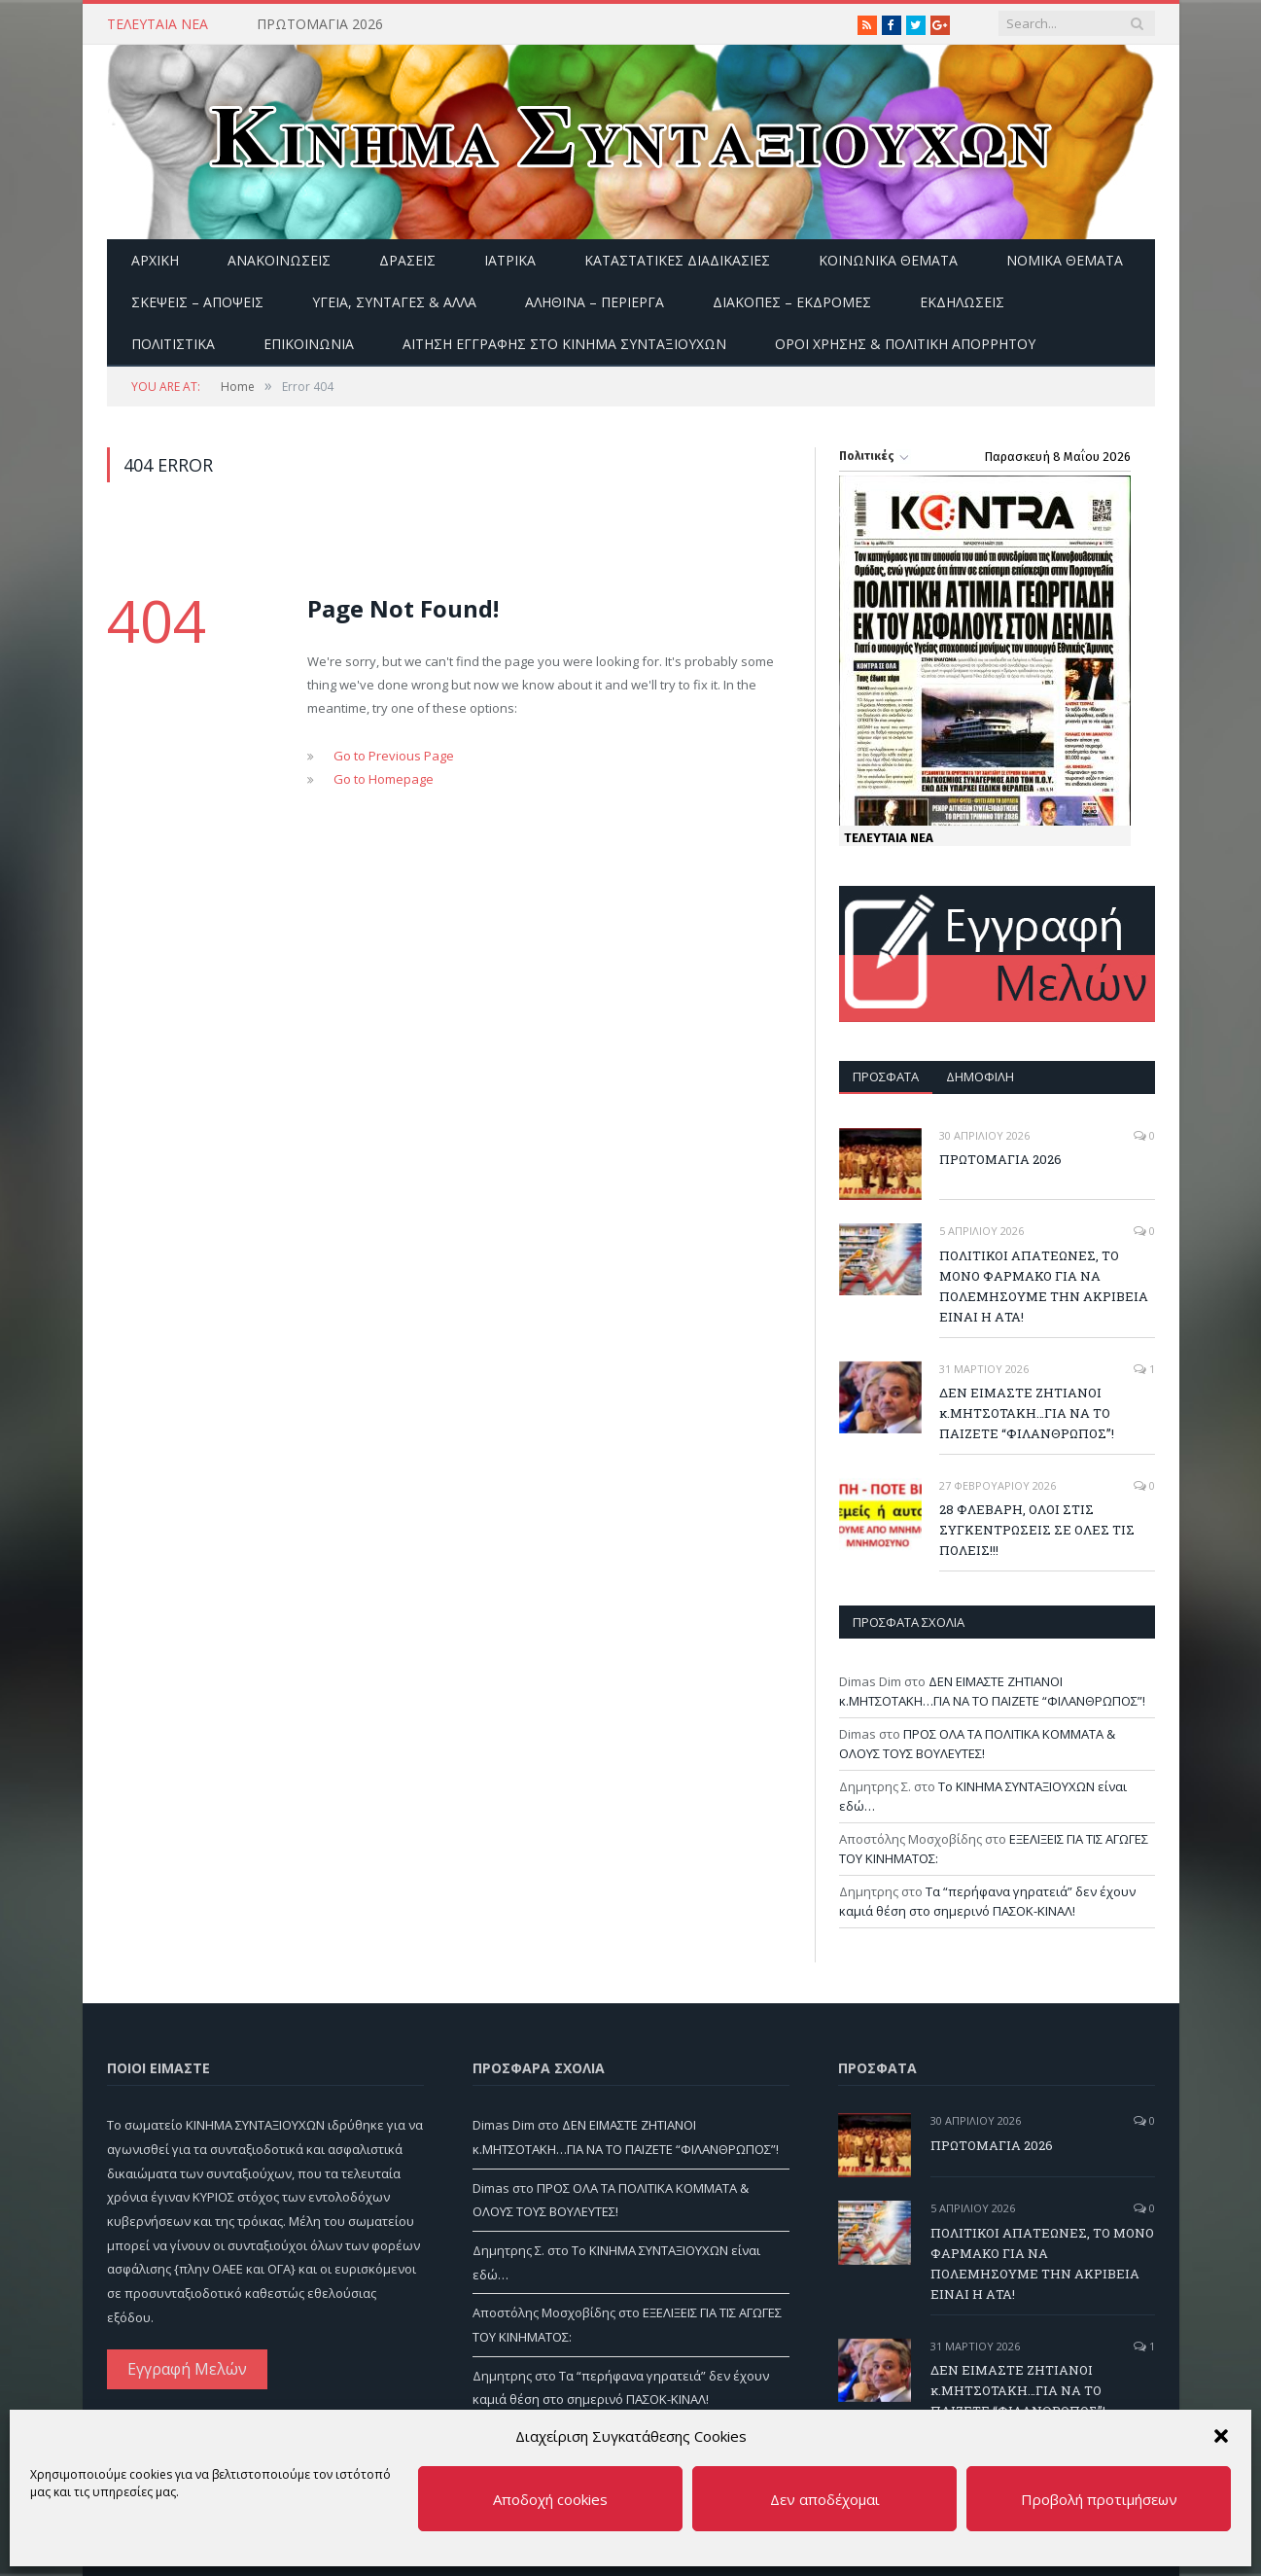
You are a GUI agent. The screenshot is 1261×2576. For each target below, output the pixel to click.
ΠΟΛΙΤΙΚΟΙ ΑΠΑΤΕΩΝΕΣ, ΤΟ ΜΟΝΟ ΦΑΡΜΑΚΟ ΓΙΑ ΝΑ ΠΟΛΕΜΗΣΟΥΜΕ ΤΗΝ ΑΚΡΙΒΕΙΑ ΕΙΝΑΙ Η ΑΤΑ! (1043, 1286)
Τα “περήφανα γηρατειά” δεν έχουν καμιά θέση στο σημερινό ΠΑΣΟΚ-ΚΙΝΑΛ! (987, 1901)
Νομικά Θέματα (1064, 260)
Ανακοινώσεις (279, 260)
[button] (1221, 2436)
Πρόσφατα (886, 1076)
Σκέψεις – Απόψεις (197, 302)
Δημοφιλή (980, 1076)
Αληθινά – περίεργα (594, 302)
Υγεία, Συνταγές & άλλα (394, 302)
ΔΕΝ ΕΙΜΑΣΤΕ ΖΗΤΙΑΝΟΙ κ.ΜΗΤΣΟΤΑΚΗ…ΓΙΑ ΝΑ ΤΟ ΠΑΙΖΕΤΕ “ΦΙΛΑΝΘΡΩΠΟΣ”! (1026, 1413)
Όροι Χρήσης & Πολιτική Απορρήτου (905, 344)
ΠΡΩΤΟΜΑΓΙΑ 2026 (320, 24)
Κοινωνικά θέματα (888, 260)
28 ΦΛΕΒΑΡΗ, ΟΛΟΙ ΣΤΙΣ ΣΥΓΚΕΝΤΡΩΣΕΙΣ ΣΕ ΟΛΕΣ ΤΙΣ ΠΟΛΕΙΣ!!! (1037, 1529)
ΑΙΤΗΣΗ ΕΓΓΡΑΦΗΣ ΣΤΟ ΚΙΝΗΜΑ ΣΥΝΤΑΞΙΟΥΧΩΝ (564, 344)
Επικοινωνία (308, 344)
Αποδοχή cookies (550, 2499)
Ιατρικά (510, 260)
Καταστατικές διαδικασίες (677, 260)
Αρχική (155, 260)
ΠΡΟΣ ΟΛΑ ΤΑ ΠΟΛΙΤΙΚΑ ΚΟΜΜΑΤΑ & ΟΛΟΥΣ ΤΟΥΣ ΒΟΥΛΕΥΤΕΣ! (977, 1743)
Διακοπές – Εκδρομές (792, 302)
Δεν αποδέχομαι (825, 2499)
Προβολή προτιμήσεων (1099, 2499)
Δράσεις (407, 260)
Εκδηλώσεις (962, 302)
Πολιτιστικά (173, 344)
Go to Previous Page (393, 755)
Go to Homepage (383, 779)
